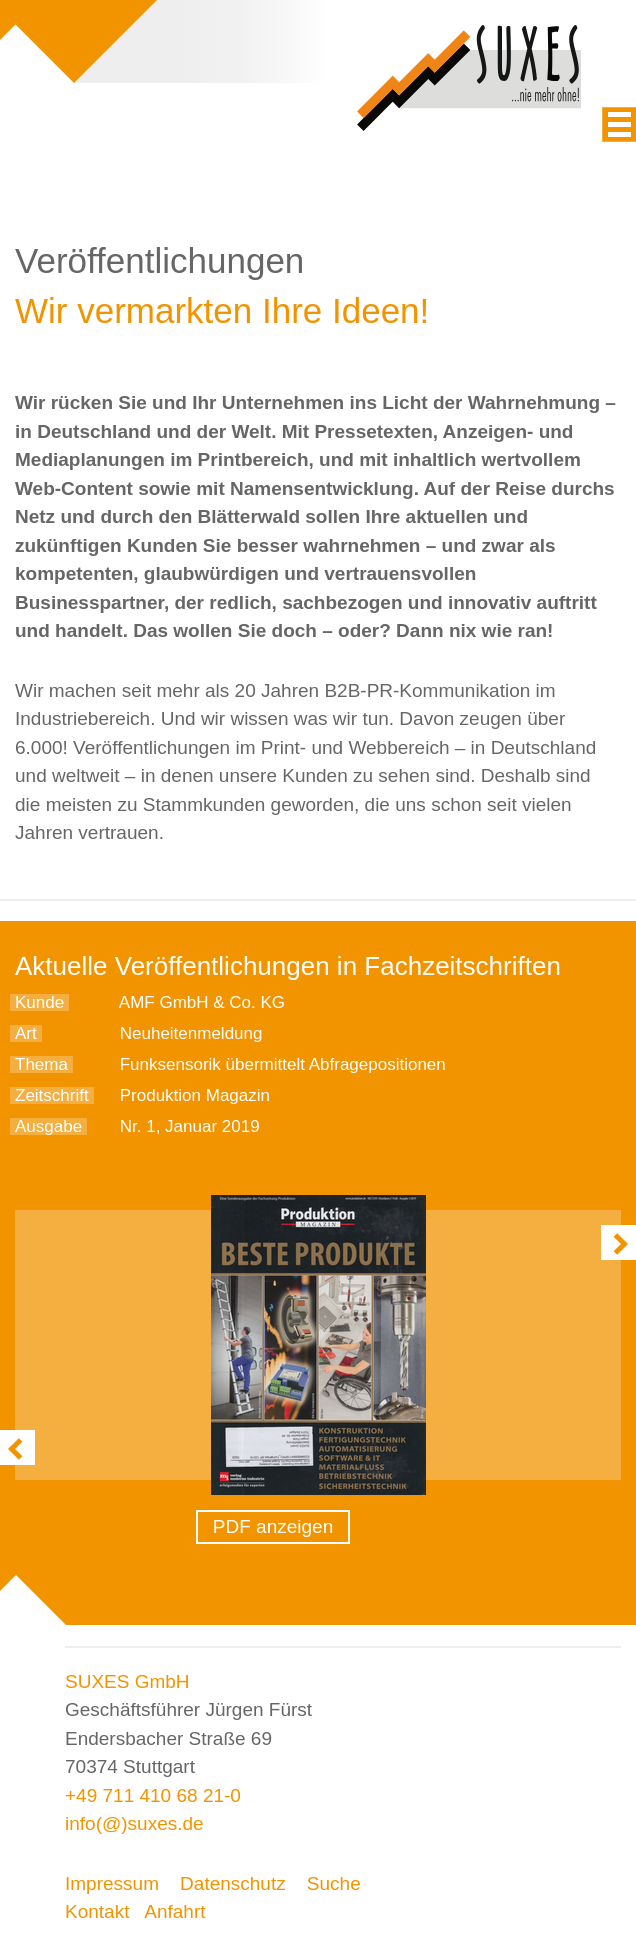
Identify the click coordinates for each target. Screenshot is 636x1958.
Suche (334, 1883)
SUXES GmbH (127, 1681)
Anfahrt (174, 1911)
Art (26, 1033)
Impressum (112, 1883)
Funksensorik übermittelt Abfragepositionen (283, 1064)
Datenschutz (233, 1883)
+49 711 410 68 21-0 (153, 1795)
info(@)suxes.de (134, 1823)
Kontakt (97, 1911)
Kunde (39, 1002)
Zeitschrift (52, 1095)
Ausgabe (48, 1126)
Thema (41, 1064)
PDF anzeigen (273, 1526)
